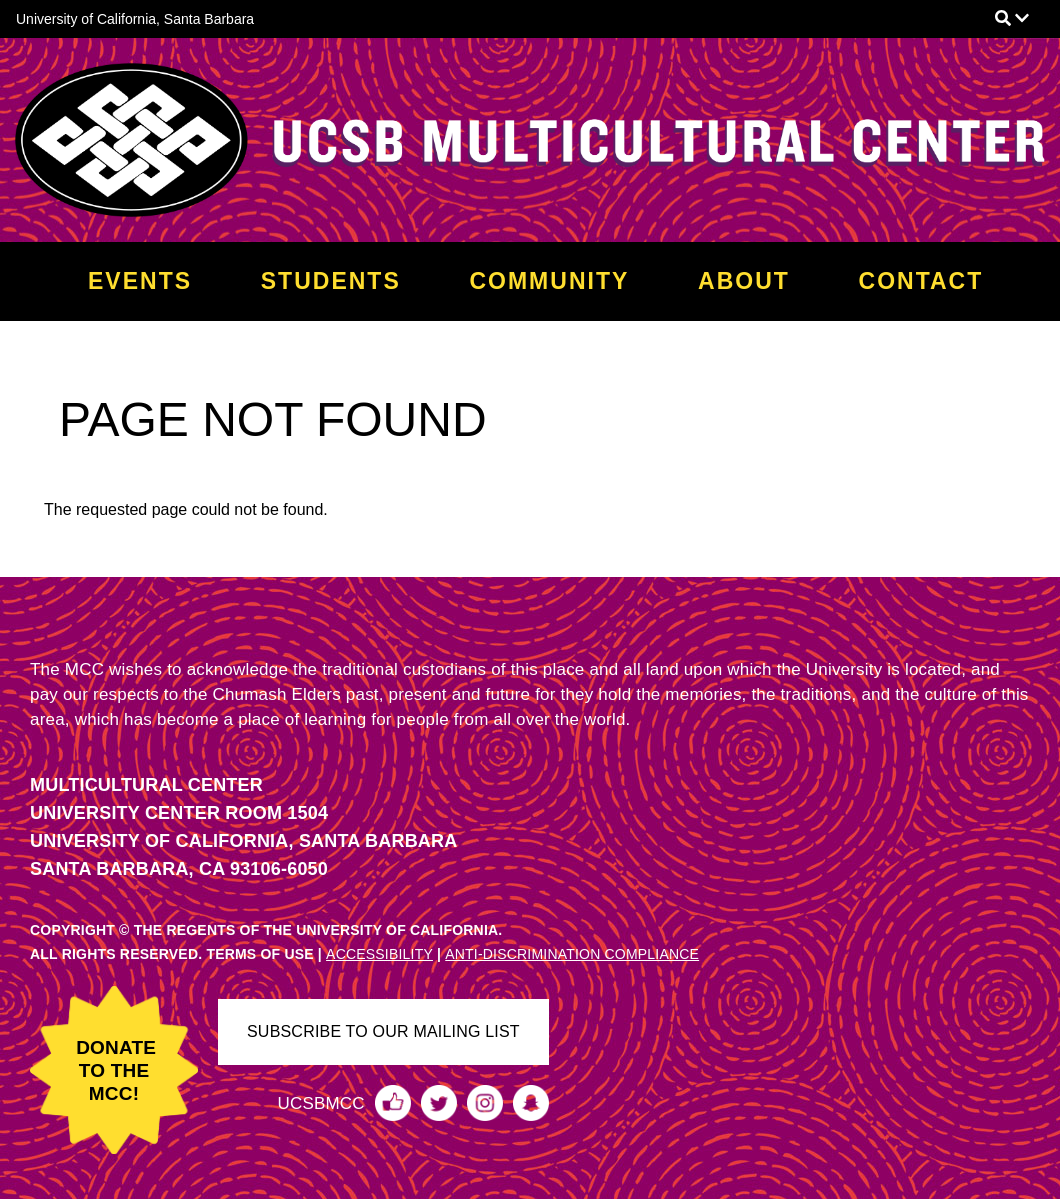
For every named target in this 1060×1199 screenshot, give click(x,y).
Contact (921, 281)
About (744, 281)
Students (331, 281)
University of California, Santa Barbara (135, 19)
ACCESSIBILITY (379, 954)
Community (549, 281)
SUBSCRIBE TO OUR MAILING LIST (383, 1031)
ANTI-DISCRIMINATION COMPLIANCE (572, 954)
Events (140, 281)
